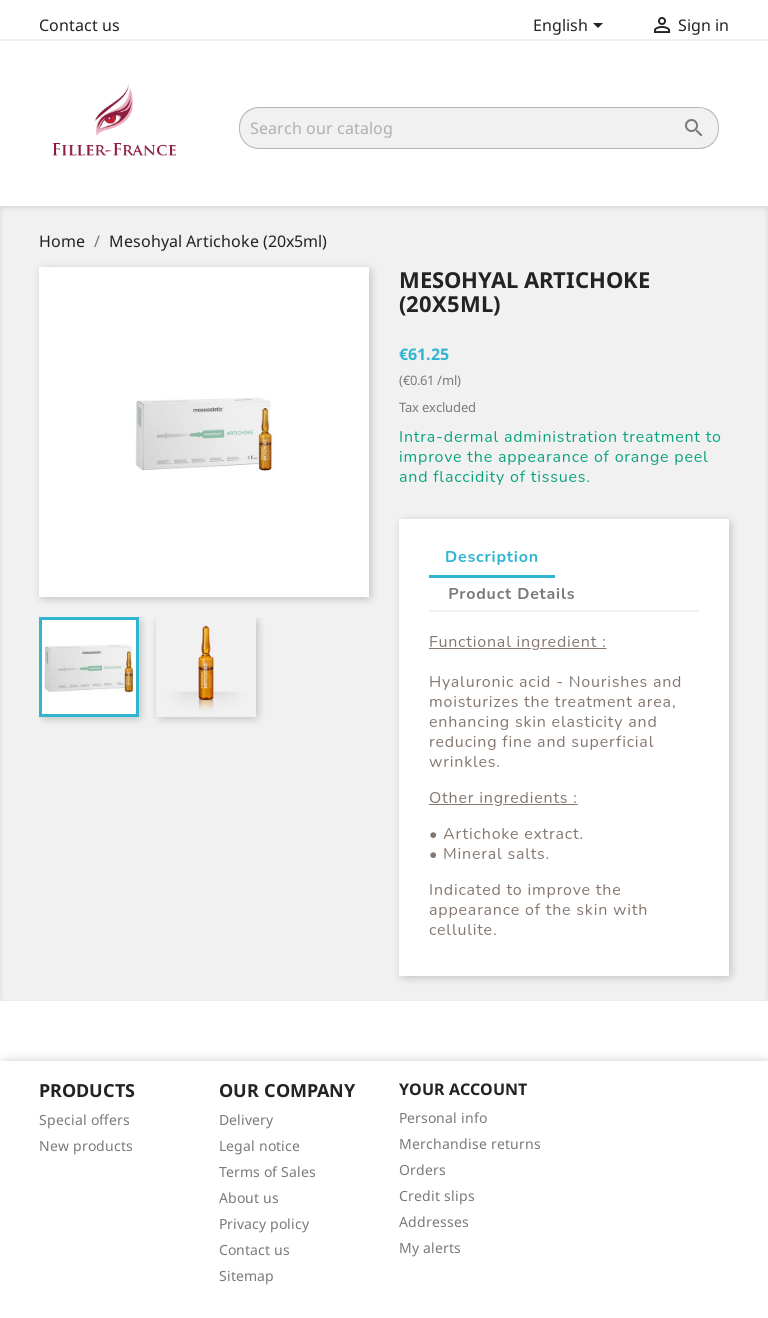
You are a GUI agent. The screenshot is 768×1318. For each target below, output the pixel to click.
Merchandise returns (470, 1143)
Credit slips (437, 1195)
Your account (463, 1089)
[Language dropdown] (571, 27)
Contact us (79, 25)
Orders (422, 1169)
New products (86, 1145)
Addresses (434, 1221)
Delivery (246, 1119)
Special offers (84, 1119)
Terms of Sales (267, 1171)
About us (249, 1197)
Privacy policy (264, 1223)
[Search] (479, 128)
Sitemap (246, 1275)
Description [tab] (492, 557)
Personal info (443, 1117)
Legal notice (259, 1145)
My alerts (430, 1247)
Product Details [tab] (511, 594)
